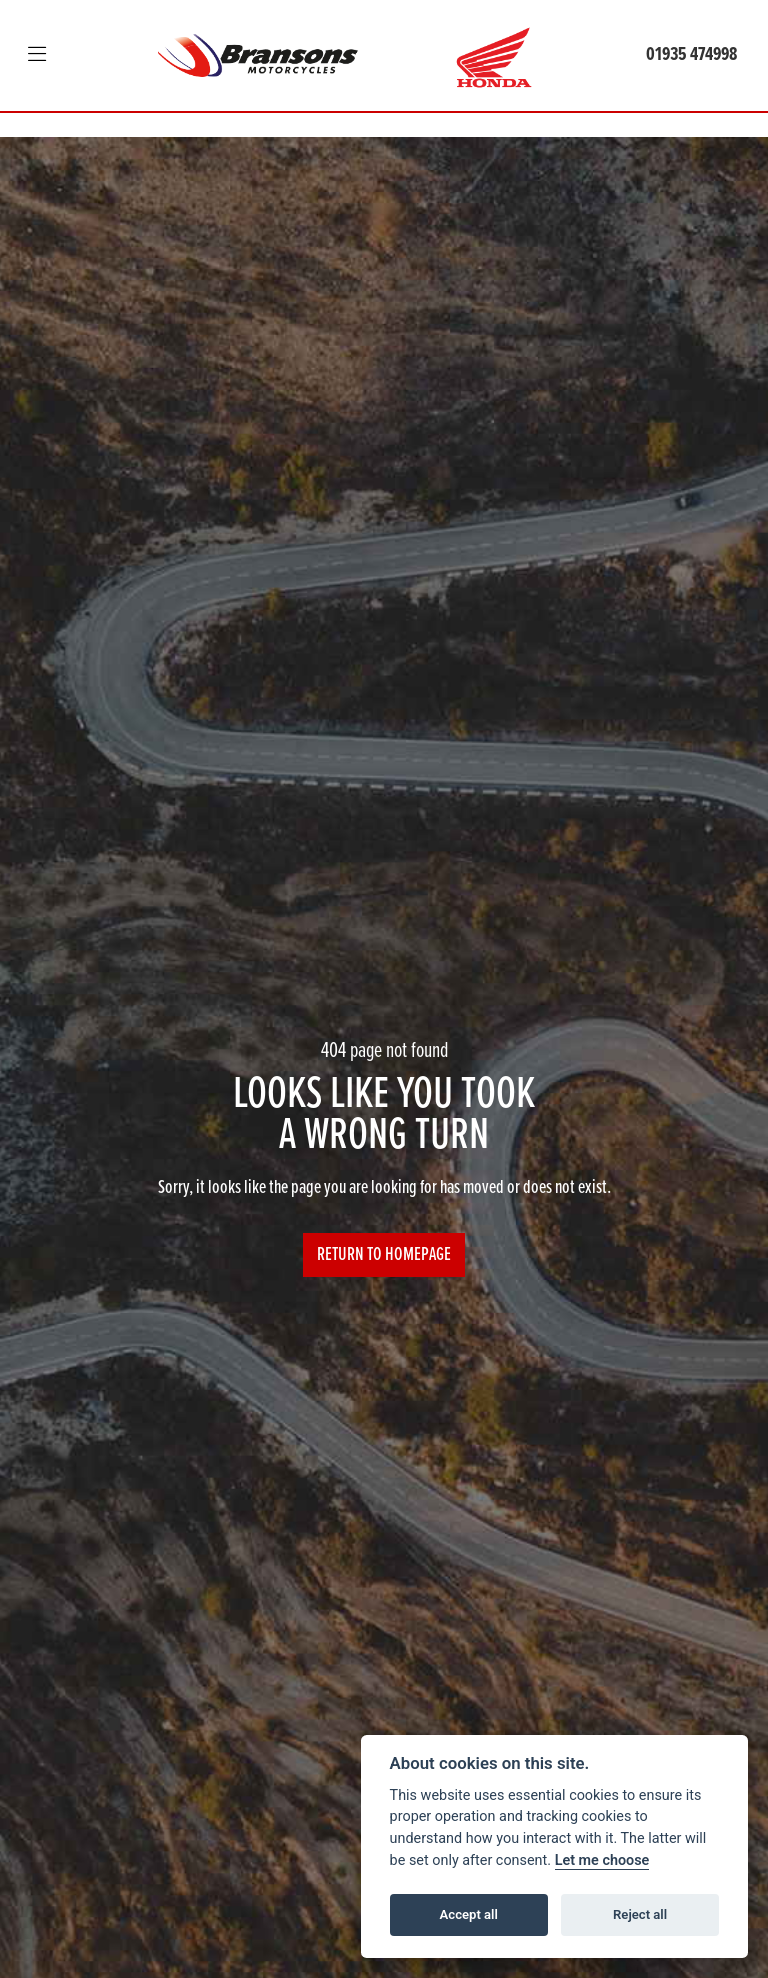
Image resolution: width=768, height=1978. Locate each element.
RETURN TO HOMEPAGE (384, 1255)
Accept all (469, 1914)
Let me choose (602, 1860)
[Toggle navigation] (37, 56)
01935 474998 (691, 55)
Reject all (640, 1914)
